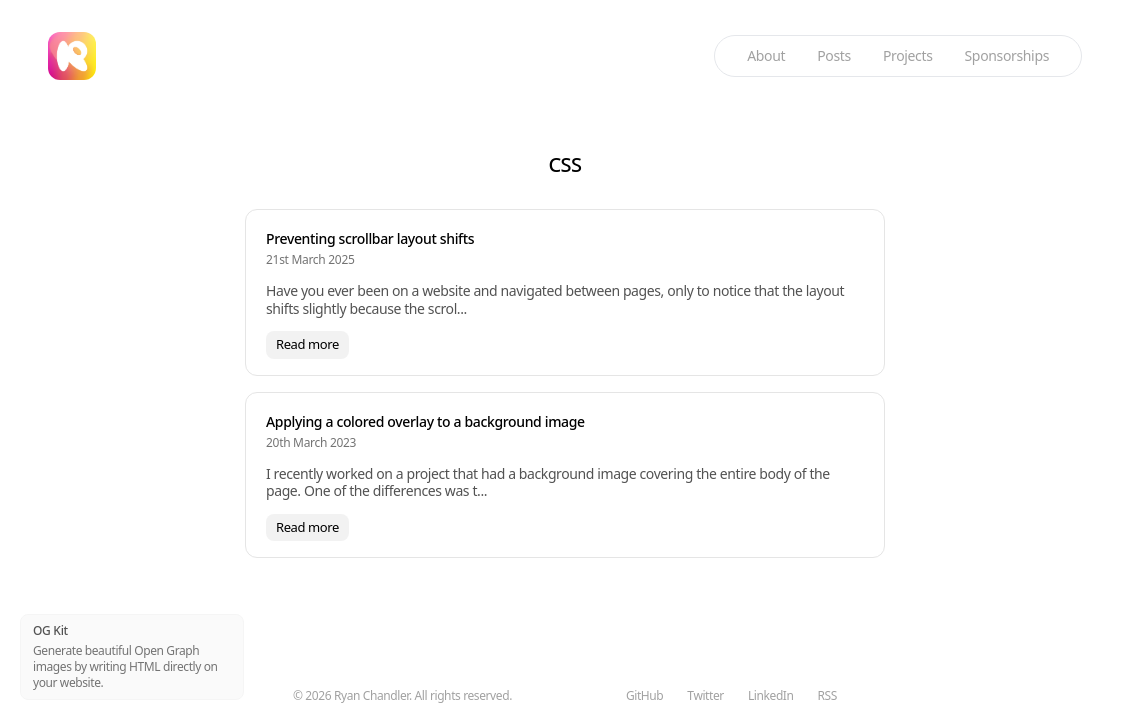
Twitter (705, 696)
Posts (834, 55)
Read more (307, 344)
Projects (908, 55)
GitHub (644, 696)
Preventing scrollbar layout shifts (370, 238)
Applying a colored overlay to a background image (425, 421)
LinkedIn (771, 696)
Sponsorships (1007, 55)
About (766, 55)
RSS (827, 696)
